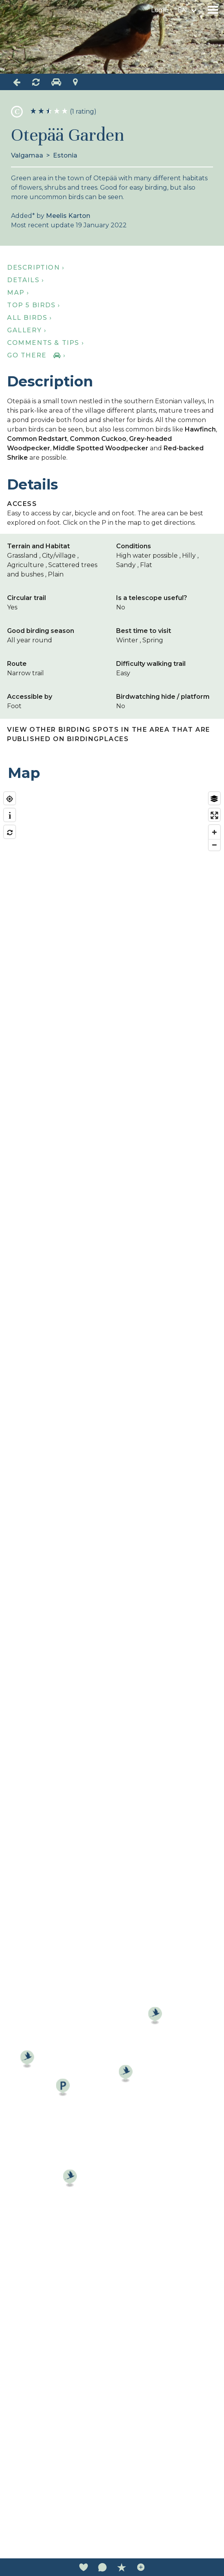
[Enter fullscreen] (214, 815)
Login (159, 10)
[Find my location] (9, 799)
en (182, 10)
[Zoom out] (214, 844)
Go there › (36, 355)
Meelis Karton (68, 215)
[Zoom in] (214, 832)
